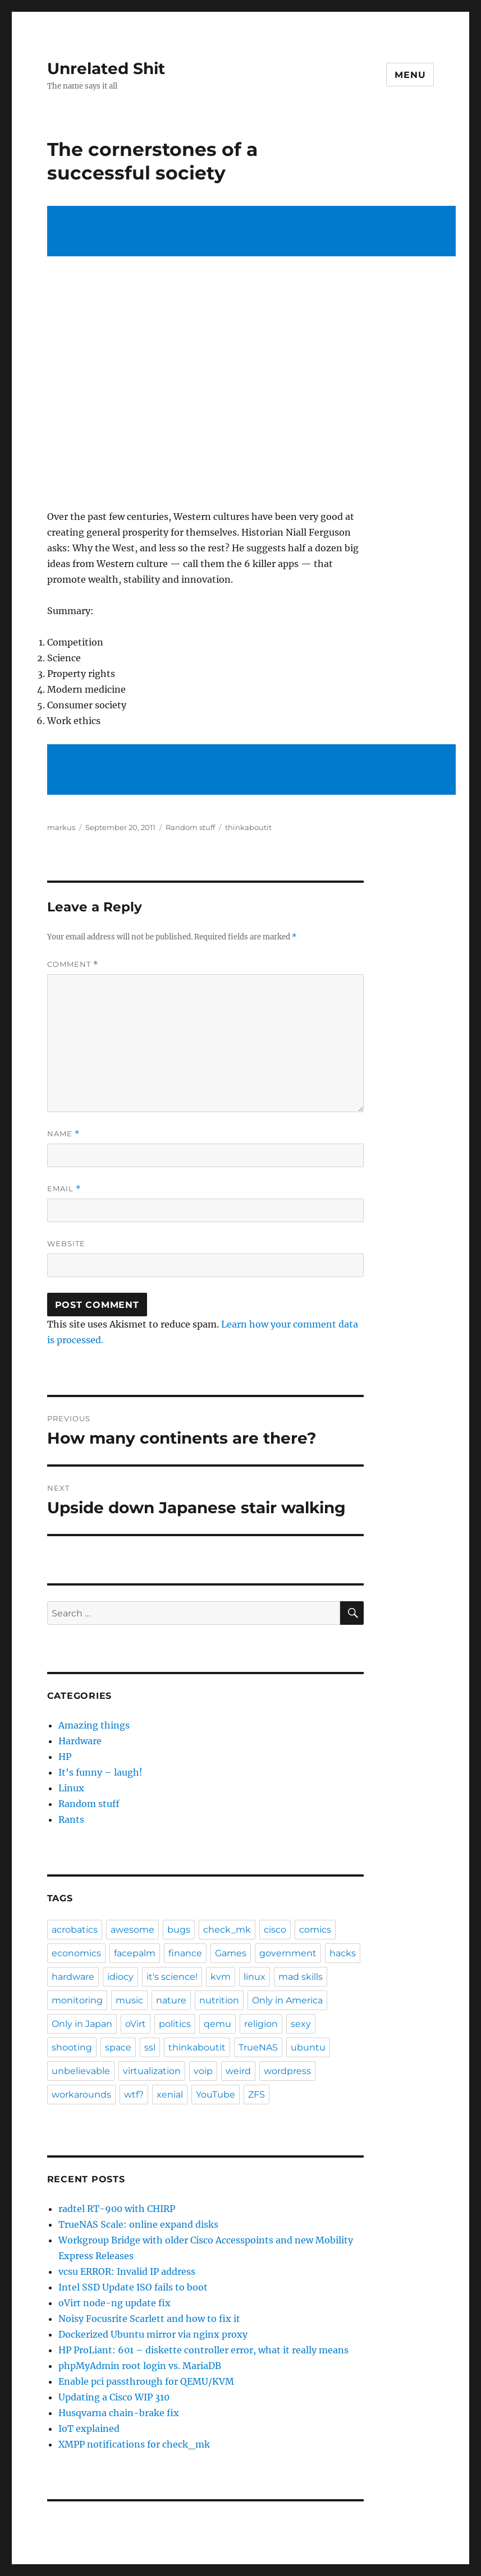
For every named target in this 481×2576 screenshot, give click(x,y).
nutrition (219, 2000)
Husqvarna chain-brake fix (118, 2412)
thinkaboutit (248, 827)
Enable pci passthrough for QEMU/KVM (146, 2381)
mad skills (300, 1976)
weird (238, 2071)
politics (175, 2024)
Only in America (287, 2000)
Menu (410, 75)
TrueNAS (258, 2047)
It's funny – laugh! (100, 1772)
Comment (72, 964)
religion (261, 2024)
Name (63, 1134)
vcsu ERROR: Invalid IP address (126, 2271)
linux (254, 1976)
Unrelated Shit (106, 68)
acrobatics (75, 1929)
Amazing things (94, 1725)
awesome (132, 1929)
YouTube (215, 2094)
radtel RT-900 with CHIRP (116, 2208)
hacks (342, 1953)
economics (76, 1953)
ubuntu (308, 2047)
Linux (71, 1788)
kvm (220, 1976)
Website (66, 1243)
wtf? (134, 2094)
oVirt (135, 2024)
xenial (170, 2094)
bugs (178, 1929)
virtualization (152, 2071)
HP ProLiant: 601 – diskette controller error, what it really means (203, 2350)
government (288, 1953)
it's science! (172, 1976)
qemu (217, 2024)
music (129, 2000)
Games (230, 1953)
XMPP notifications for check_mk (134, 2444)
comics (315, 1929)
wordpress (287, 2071)
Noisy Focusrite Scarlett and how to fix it (149, 2318)
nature (171, 2000)
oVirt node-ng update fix (114, 2302)
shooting (72, 2047)
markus (61, 827)
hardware (73, 1976)
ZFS (256, 2094)
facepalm (134, 1953)
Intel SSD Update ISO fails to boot (133, 2287)
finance (185, 1953)
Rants (71, 1819)
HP (64, 1756)
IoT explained (89, 2428)
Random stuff (190, 827)
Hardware (80, 1740)
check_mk (227, 1929)
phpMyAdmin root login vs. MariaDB (139, 2365)
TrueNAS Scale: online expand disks (138, 2224)
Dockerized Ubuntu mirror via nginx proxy (153, 2334)
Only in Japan (82, 2024)
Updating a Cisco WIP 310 (114, 2397)
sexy (301, 2024)
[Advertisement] (253, 232)
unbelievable (81, 2071)
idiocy (120, 1976)
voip (203, 2071)
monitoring (77, 2000)
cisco (275, 1929)
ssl (149, 2047)
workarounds (81, 2094)
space (118, 2047)
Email (64, 1188)
